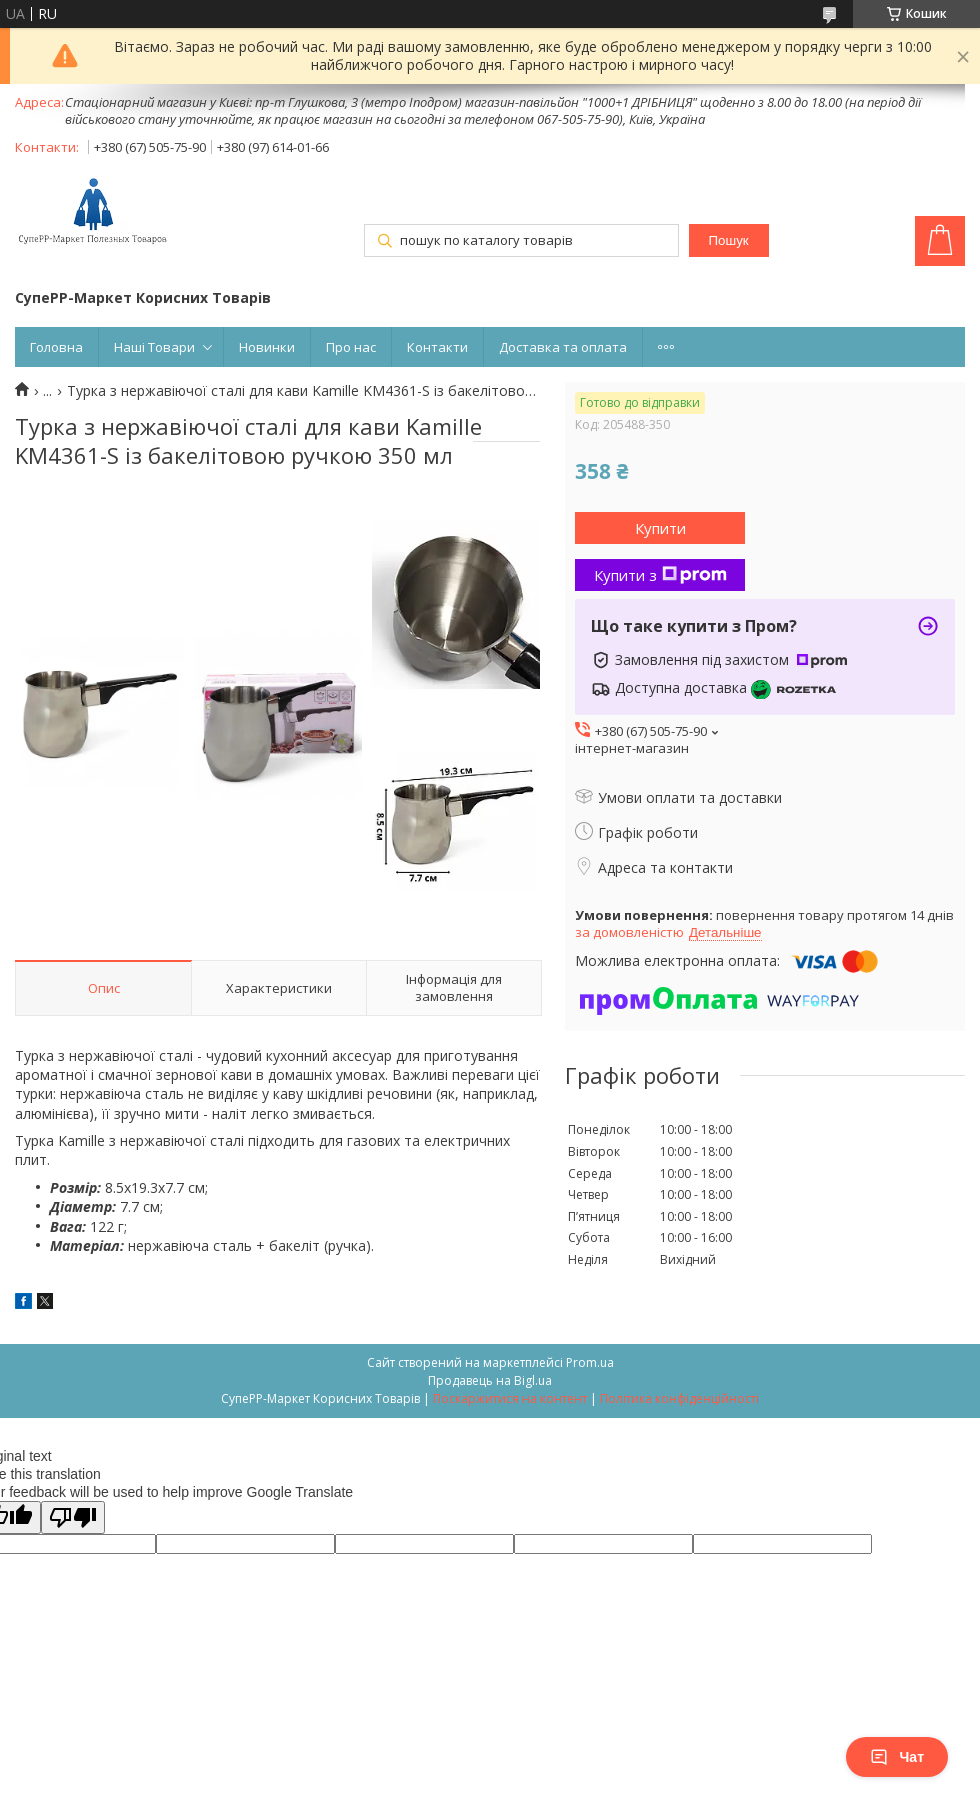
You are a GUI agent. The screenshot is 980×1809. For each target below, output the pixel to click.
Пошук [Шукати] (728, 240)
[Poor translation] (73, 1517)
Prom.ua (590, 1362)
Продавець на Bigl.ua (490, 1380)
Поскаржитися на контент (510, 1398)
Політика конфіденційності (679, 1398)
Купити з (660, 575)
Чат (897, 1757)
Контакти (437, 347)
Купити (660, 528)
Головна (56, 347)
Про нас (351, 347)
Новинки (267, 347)
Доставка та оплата (563, 347)
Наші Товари (154, 347)
